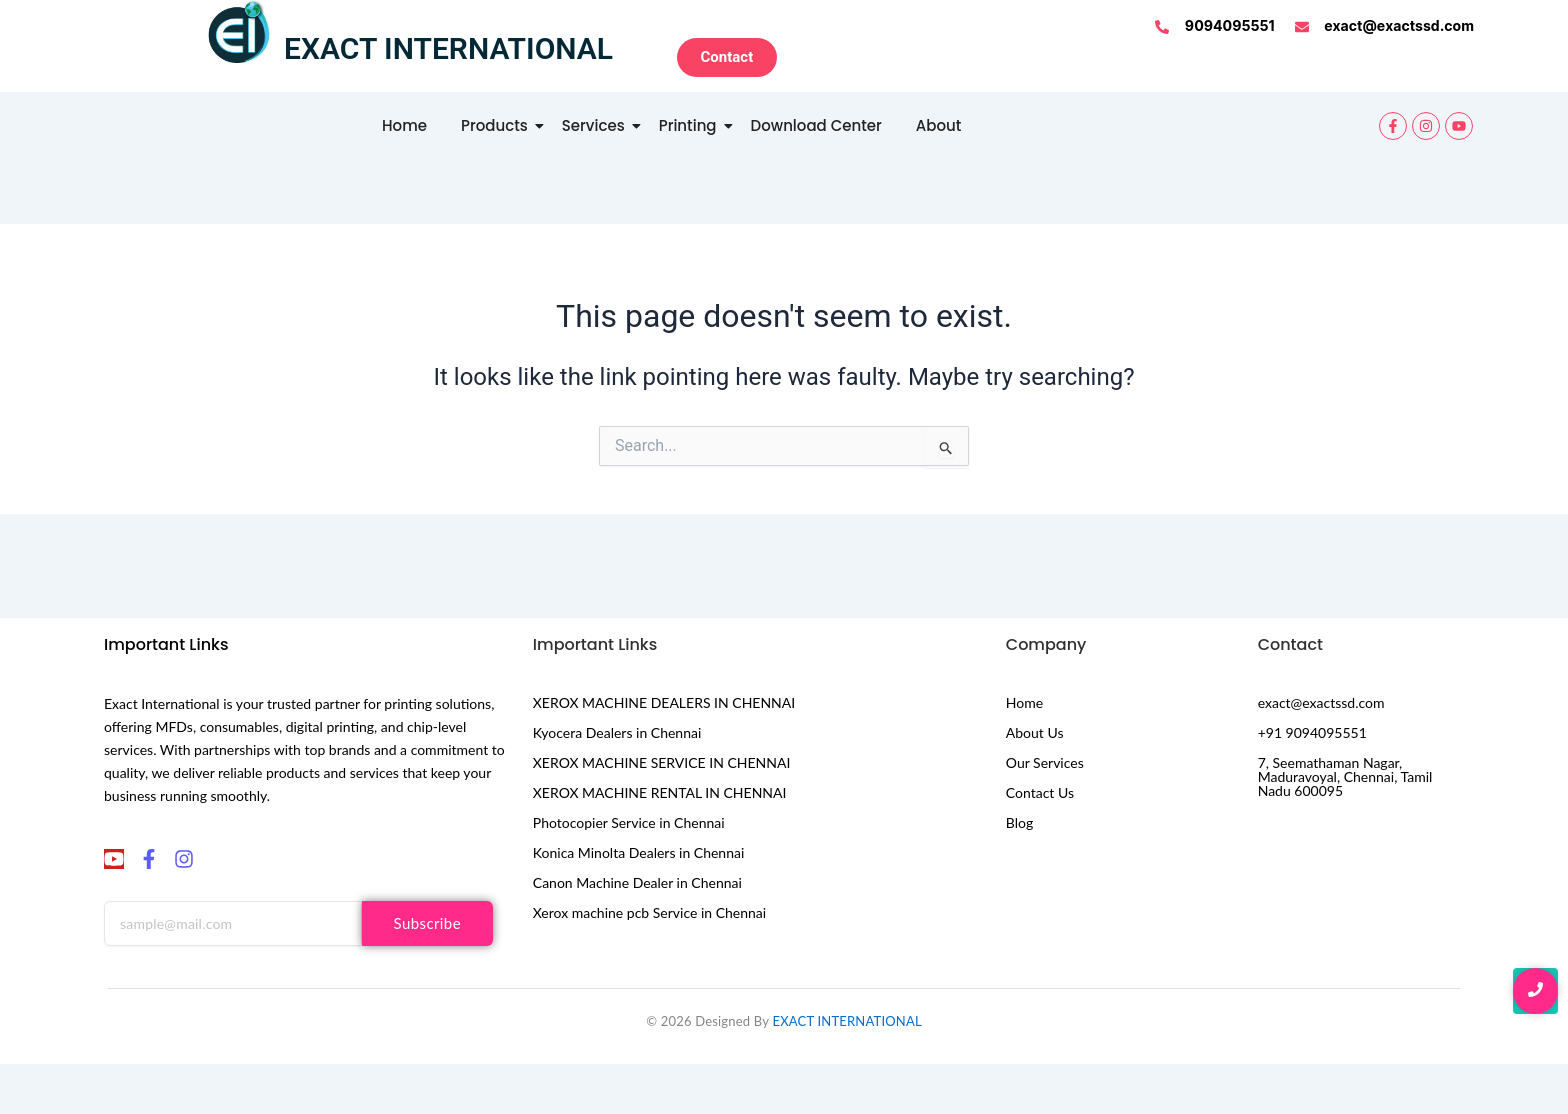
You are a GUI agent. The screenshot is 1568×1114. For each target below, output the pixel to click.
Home (404, 125)
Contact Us (1040, 792)
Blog (1019, 822)
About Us (1035, 732)
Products (498, 125)
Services (597, 125)
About (939, 125)
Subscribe (427, 923)
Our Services (1045, 762)
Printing (691, 125)
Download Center (816, 125)
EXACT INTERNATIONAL (846, 1021)
